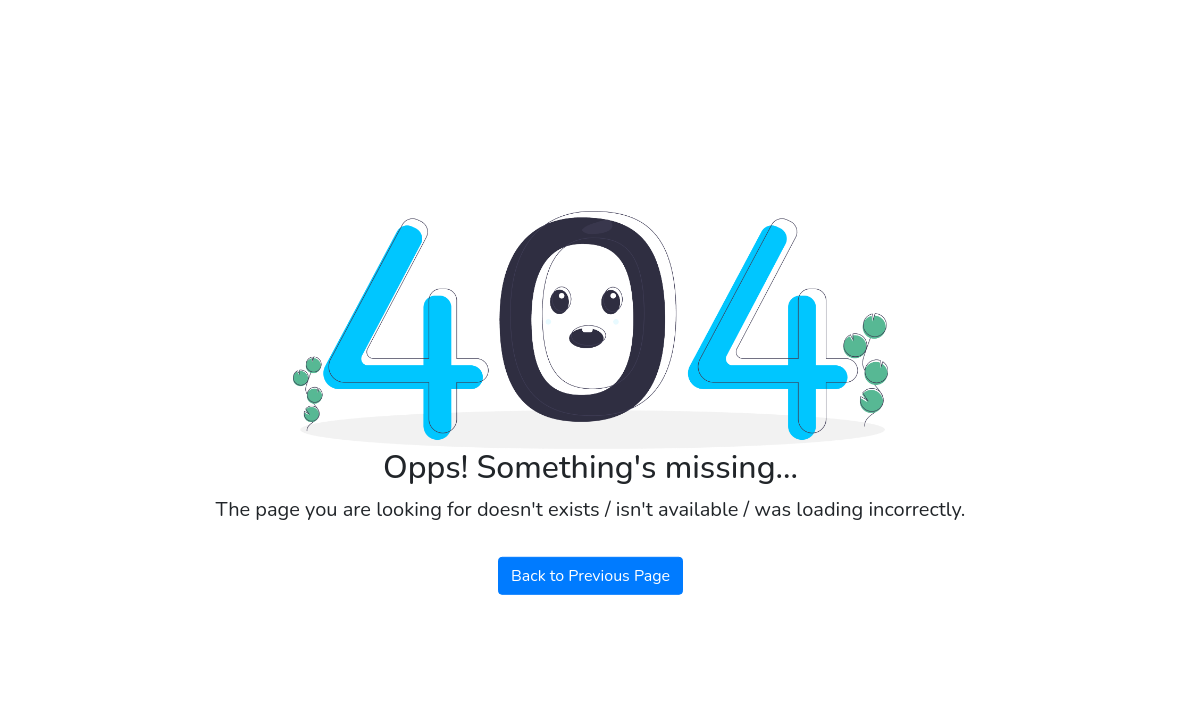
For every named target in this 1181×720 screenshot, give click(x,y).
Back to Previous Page (590, 576)
